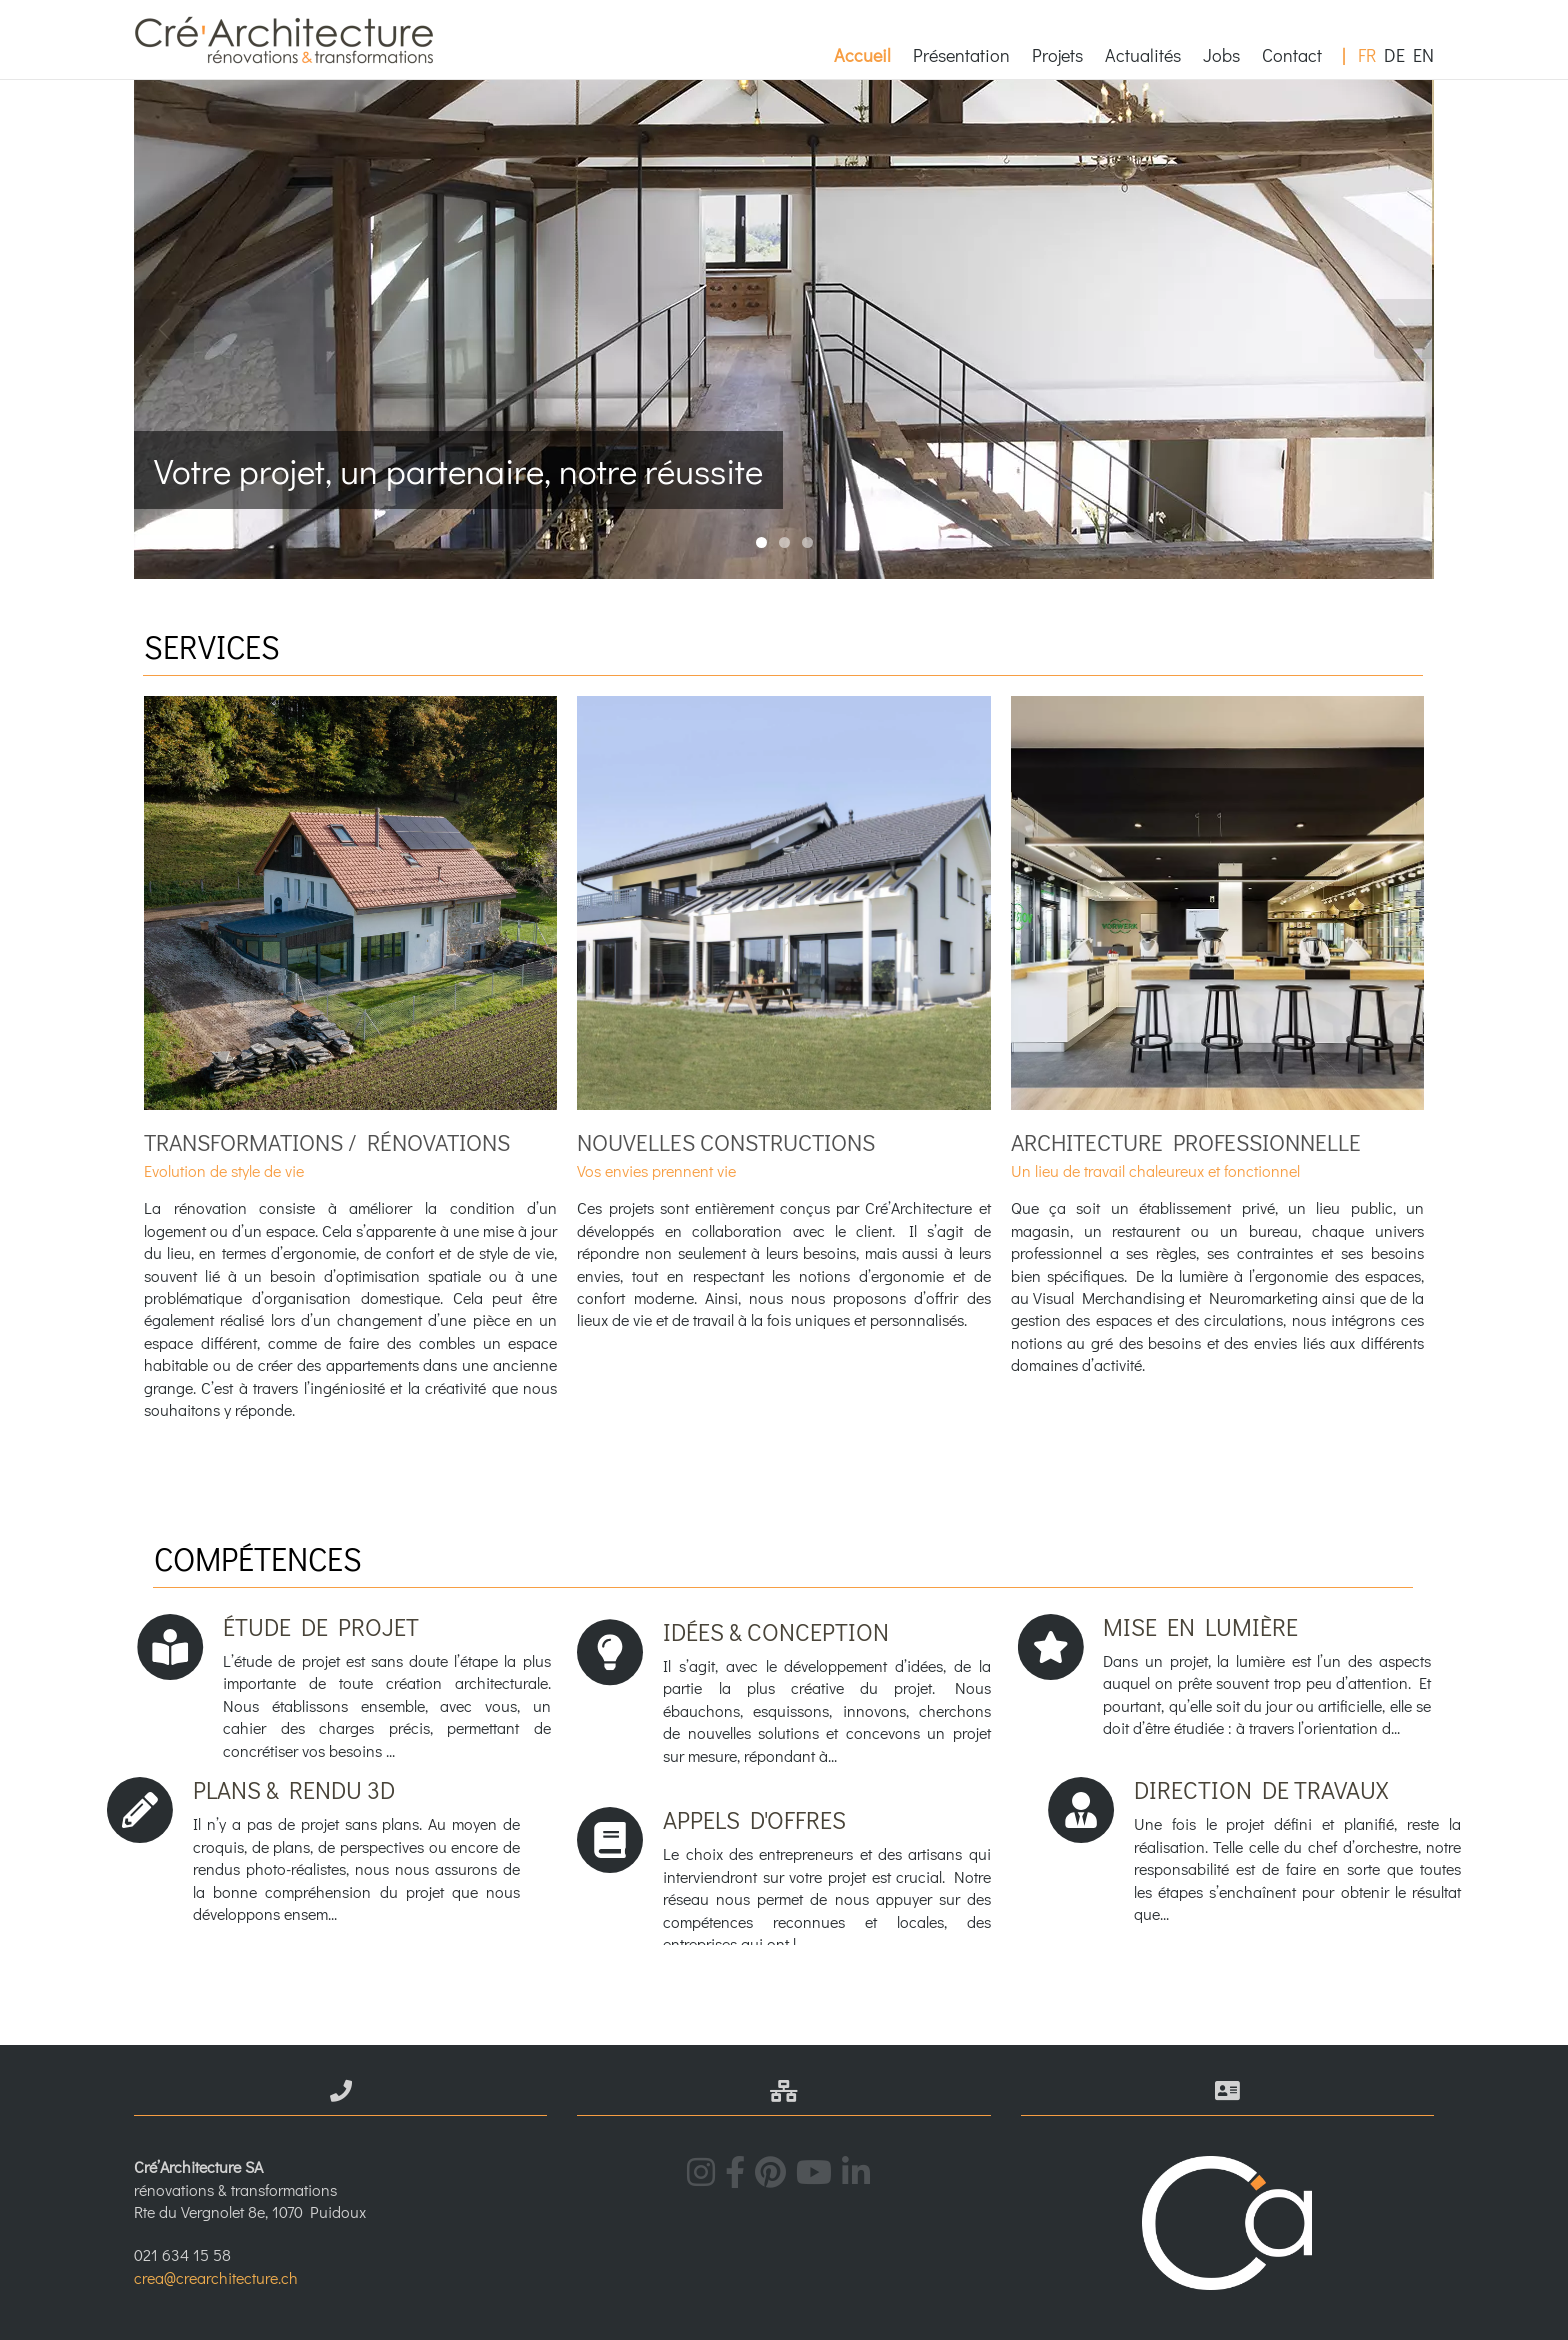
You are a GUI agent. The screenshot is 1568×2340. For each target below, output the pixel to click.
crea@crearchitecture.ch (216, 2277)
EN (1423, 55)
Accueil (862, 55)
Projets (1057, 55)
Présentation (961, 55)
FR (1367, 55)
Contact (1292, 55)
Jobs (1221, 55)
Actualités (1143, 55)
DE (1394, 55)
